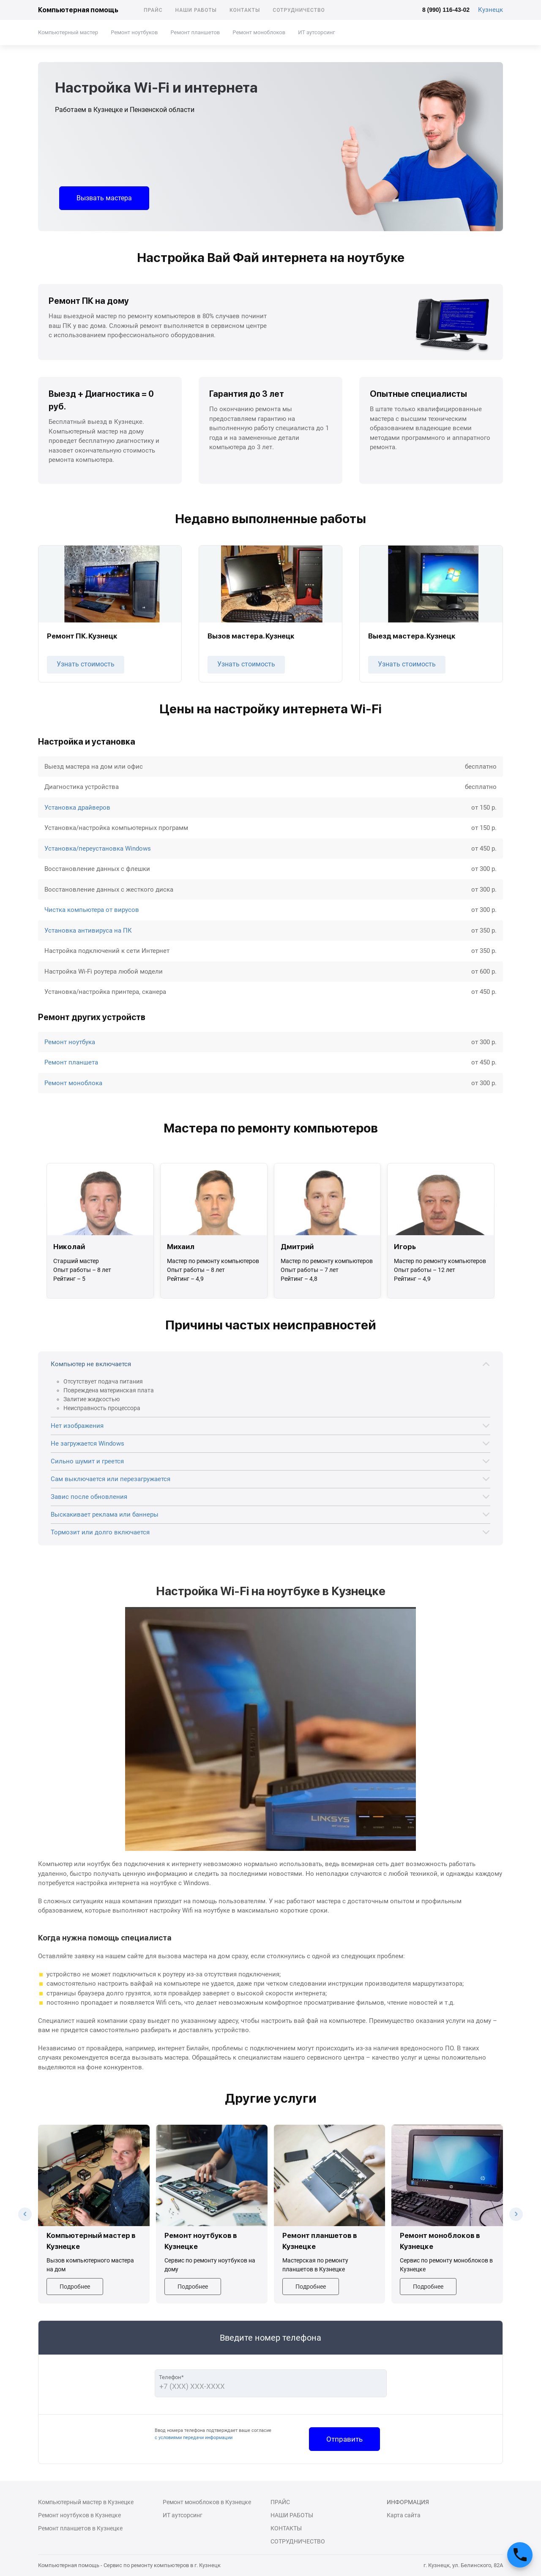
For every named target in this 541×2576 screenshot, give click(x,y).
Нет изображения (77, 1426)
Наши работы (196, 10)
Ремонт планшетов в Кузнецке (80, 2528)
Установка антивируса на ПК (88, 930)
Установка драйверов (77, 807)
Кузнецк (490, 10)
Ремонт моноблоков (258, 32)
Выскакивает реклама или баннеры (104, 1514)
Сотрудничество (299, 10)
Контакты (245, 10)
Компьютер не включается (91, 1364)
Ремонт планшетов (195, 32)
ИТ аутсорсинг (316, 32)
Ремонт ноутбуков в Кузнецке (79, 2515)
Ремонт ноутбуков (134, 32)
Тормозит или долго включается (100, 1532)
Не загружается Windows (87, 1443)
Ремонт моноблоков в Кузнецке (207, 2502)
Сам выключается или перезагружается (110, 1479)
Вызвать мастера (104, 198)
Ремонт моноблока (73, 1083)
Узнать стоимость (86, 664)
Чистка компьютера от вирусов (91, 910)
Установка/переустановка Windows (97, 848)
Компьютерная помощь (78, 10)
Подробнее (75, 2286)
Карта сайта (404, 2515)
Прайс (153, 10)
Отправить (344, 2439)
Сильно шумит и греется (87, 1461)
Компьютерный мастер (68, 32)
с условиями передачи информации (193, 2437)
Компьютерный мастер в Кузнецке (86, 2502)
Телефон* (171, 2377)
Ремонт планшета (71, 1062)
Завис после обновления (89, 1497)
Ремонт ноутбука (69, 1042)
